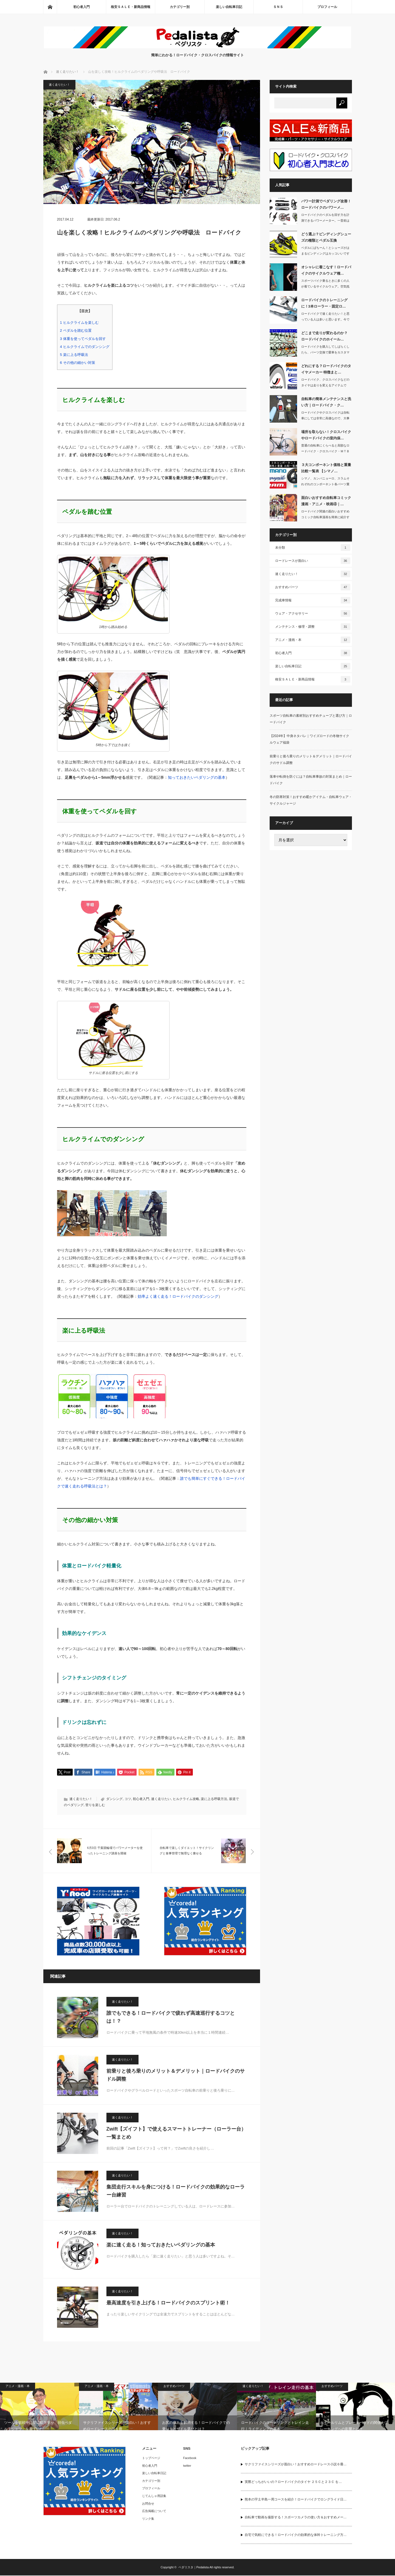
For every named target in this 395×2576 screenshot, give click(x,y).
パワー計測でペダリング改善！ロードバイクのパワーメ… (326, 204)
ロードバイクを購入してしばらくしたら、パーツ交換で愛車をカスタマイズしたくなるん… (325, 352)
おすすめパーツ (312, 587)
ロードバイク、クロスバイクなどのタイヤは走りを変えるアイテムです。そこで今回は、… (325, 385)
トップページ (151, 2458)
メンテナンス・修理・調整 (312, 626)
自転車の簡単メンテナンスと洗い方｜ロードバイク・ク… (326, 402)
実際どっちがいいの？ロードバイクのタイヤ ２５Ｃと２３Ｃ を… (293, 2482)
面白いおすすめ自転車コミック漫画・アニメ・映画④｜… (326, 501)
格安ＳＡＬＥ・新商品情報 (130, 7)
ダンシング (114, 1799)
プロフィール (327, 7)
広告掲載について (154, 2511)
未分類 (312, 547)
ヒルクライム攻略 (186, 1799)
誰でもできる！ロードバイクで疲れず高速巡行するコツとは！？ (170, 2017)
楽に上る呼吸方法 (214, 1799)
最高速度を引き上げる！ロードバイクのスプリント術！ (168, 2303)
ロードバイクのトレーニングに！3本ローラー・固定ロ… (324, 303)
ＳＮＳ (278, 7)
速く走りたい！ (59, 84)
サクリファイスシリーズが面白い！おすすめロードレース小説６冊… (296, 2465)
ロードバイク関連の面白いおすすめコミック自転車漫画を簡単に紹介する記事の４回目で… (325, 517)
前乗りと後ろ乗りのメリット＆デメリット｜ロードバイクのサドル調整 (175, 2075)
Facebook (189, 2458)
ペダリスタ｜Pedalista (193, 2567)
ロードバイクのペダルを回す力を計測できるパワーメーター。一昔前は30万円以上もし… (325, 220)
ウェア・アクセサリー (312, 613)
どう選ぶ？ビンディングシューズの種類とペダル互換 (326, 237)
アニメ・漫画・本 (312, 640)
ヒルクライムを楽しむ (79, 322)
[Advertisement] (311, 939)
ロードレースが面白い (312, 560)
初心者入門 (81, 7)
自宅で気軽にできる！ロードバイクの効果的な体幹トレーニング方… (296, 2535)
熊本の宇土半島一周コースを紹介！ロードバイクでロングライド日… (296, 2500)
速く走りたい (161, 1799)
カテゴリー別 (180, 7)
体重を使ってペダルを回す (83, 339)
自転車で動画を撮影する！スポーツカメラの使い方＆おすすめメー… (296, 2517)
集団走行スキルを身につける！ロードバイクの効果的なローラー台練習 (175, 2191)
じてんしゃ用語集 (154, 2496)
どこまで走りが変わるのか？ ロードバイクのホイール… (324, 336)
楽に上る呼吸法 (74, 355)
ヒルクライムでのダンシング (84, 347)
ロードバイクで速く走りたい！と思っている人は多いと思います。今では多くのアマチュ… (325, 319)
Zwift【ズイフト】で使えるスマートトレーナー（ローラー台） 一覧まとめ (176, 2133)
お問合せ (148, 2503)
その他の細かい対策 (77, 363)
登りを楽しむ (95, 1805)
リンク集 (148, 2519)
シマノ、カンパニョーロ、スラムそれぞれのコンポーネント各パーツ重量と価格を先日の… (325, 484)
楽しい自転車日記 (229, 7)
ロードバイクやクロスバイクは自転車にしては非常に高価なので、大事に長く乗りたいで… (325, 418)
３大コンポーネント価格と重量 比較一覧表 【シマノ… (326, 468)
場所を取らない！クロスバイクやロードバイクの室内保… (326, 435)
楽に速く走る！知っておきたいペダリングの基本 (160, 2245)
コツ (128, 1799)
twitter (187, 2466)
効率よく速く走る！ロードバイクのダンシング (178, 1296)
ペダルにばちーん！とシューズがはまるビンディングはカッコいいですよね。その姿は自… (325, 253)
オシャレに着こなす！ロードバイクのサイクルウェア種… (326, 270)
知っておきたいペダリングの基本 (196, 777)
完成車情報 (312, 600)
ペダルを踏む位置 (76, 330)
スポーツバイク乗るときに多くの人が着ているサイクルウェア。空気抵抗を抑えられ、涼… (325, 286)
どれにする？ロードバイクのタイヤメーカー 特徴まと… (326, 369)
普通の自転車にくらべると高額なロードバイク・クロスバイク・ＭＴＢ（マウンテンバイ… (325, 451)
